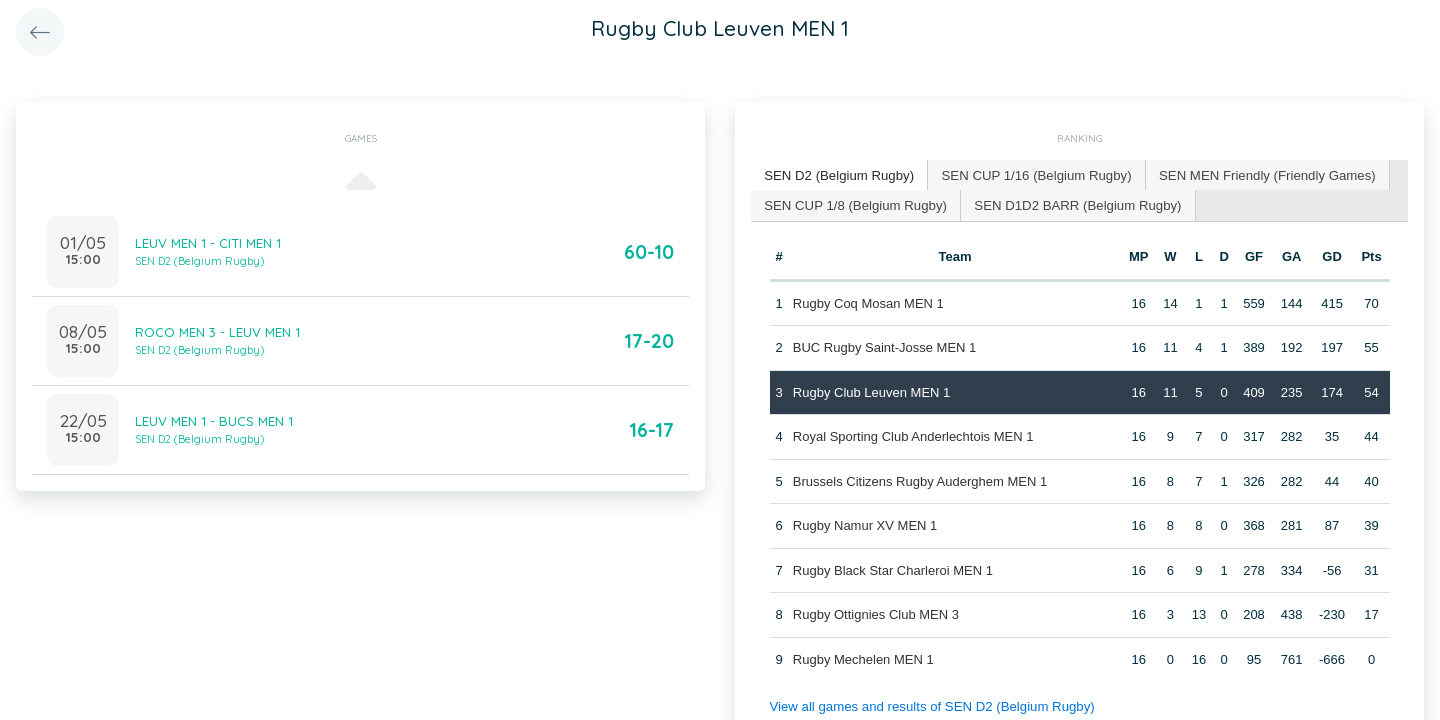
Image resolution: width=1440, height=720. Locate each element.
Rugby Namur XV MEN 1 (865, 524)
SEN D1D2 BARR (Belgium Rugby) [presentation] (1073, 203)
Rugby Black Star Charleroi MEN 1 (893, 568)
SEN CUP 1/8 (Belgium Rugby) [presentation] (854, 203)
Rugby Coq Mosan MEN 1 (868, 301)
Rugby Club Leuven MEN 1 (872, 390)
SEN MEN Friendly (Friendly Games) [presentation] (1258, 174)
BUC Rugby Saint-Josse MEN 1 (885, 346)
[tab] (838, 175)
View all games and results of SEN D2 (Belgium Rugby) (929, 705)
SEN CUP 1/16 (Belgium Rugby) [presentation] (1031, 174)
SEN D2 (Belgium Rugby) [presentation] (837, 174)
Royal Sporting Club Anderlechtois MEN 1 (913, 435)
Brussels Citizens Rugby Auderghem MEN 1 (920, 479)
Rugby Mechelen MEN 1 (863, 657)
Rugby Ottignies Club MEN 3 (876, 613)
